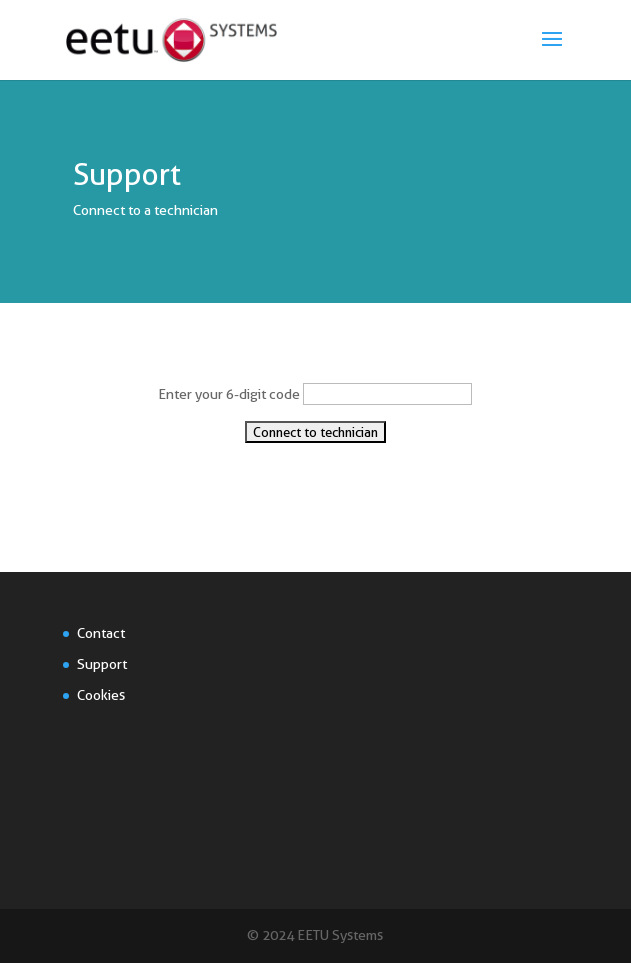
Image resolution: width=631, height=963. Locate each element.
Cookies (101, 695)
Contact (101, 633)
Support (102, 664)
